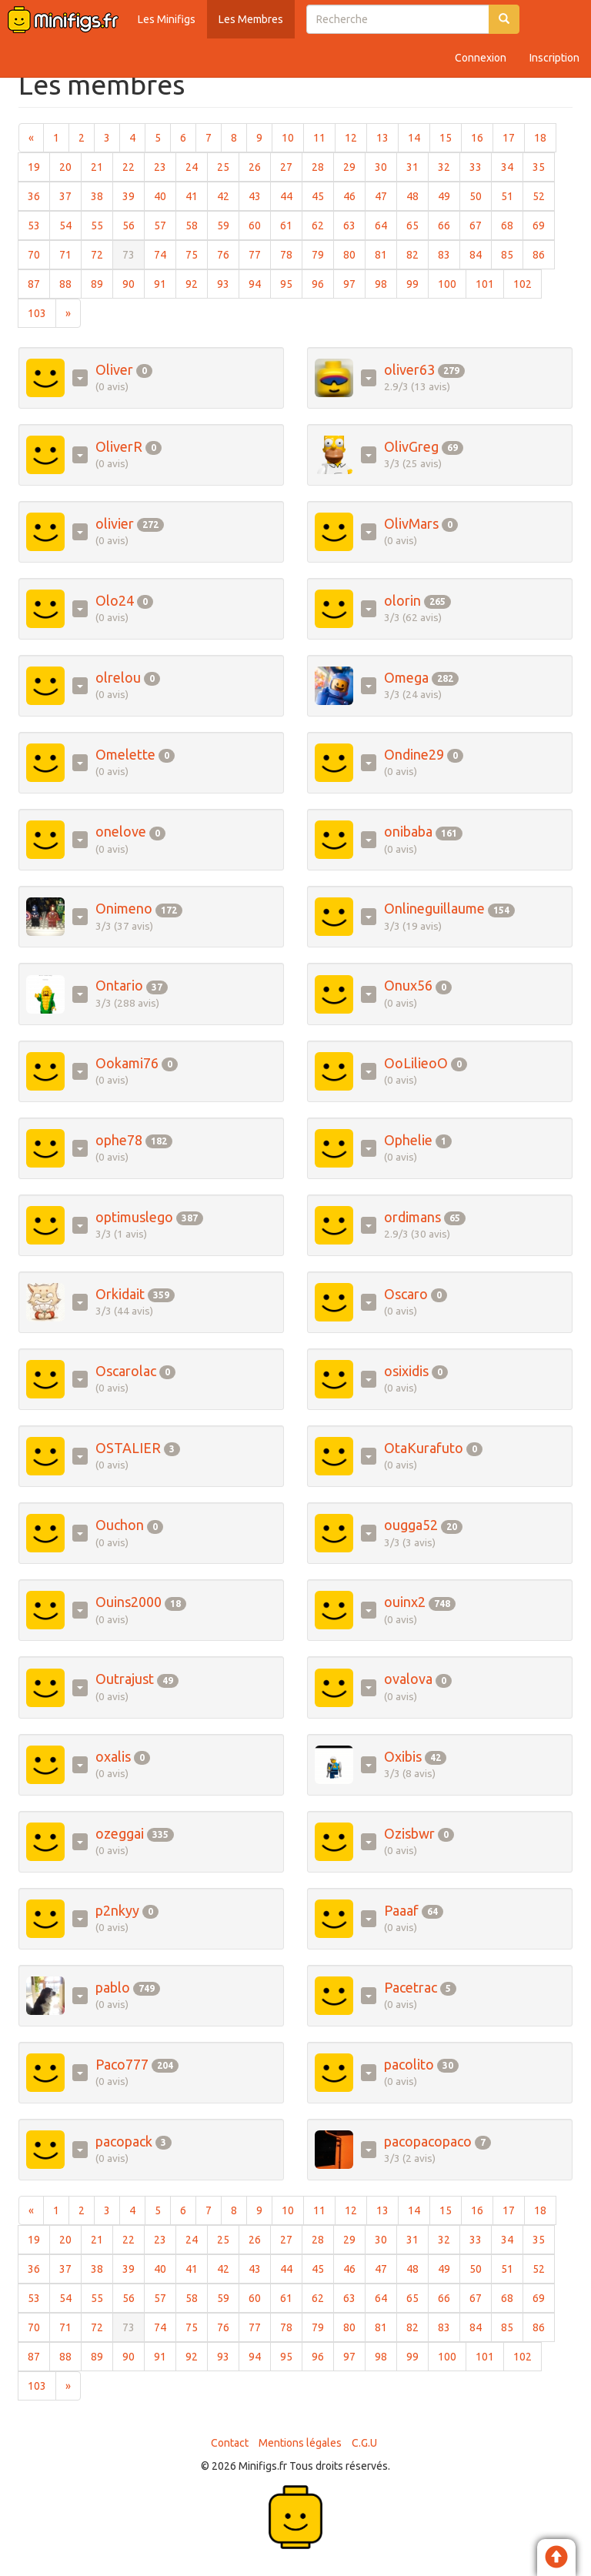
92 (196, 283)
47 (386, 195)
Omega (406, 677)
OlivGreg (411, 446)
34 (512, 166)
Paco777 (122, 2064)
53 (39, 224)
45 (323, 195)
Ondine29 (414, 754)
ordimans (412, 1217)
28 (323, 166)
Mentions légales (300, 2443)
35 (544, 166)
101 (490, 283)
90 (133, 283)
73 (133, 253)
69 (544, 224)
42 (228, 195)
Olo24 (114, 600)
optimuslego (134, 1217)
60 (260, 224)
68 (512, 224)
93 (228, 283)
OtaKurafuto (423, 1447)
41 (196, 195)
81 (386, 253)
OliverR (118, 446)
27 (291, 166)
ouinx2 (405, 1601)
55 (102, 224)
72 (102, 253)
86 (544, 253)
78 (291, 253)
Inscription (554, 58)
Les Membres (251, 19)
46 (354, 195)
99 (417, 283)
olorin (402, 600)
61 (291, 224)
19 (39, 166)
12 (356, 136)
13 (387, 136)
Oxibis (403, 1756)
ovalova (408, 1678)
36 (39, 195)
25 (228, 166)
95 (291, 283)
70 (39, 253)
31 (417, 166)
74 (165, 253)
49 (449, 195)
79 (323, 253)
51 (512, 195)
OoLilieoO (416, 1063)
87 (39, 283)
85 (512, 253)
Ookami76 (127, 1063)
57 (165, 224)
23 (165, 166)
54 (70, 224)
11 (324, 136)
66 (449, 224)
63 (354, 224)
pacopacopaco (428, 2141)
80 (354, 253)
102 (527, 283)
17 (514, 136)
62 (323, 224)
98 (386, 283)
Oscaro (406, 1293)
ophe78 (118, 1140)
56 (133, 224)
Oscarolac (125, 1370)
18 (545, 136)
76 (228, 253)
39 (133, 195)
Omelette (125, 754)
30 (386, 166)
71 (70, 253)
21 (102, 166)
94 (260, 283)
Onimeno (123, 908)
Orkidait (120, 1293)
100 (452, 283)
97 (354, 283)
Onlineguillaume (434, 908)
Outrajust (124, 1678)
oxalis (113, 1756)
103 (42, 312)
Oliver (114, 369)
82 (417, 253)
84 (480, 253)
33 (480, 166)
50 (480, 195)
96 (323, 283)
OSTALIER (128, 1447)
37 (70, 195)
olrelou (118, 677)
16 (482, 136)
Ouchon (119, 1524)
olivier (114, 523)
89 (102, 283)
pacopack (123, 2141)
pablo (112, 1987)
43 (260, 195)
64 (386, 224)
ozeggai (119, 1833)
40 (165, 195)
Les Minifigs (166, 19)
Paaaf (401, 1910)
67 (480, 224)
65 (417, 224)
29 (354, 166)
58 (196, 224)
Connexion (480, 58)
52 (544, 195)
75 (196, 253)
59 (228, 224)
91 (165, 283)
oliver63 (409, 369)
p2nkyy (117, 1910)
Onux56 (408, 985)
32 (449, 166)
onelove (120, 831)
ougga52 (411, 1524)
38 (102, 195)
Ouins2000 (128, 1601)
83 (449, 253)
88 (70, 283)
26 (260, 166)
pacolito (409, 2064)
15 (450, 136)
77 (260, 253)
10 (293, 136)
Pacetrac (410, 1987)
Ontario (119, 985)
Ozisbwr (409, 1833)
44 (291, 195)
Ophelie (408, 1140)
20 (70, 166)
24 (196, 166)
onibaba (408, 831)
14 (419, 136)
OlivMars (411, 523)
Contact (230, 2443)
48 (417, 195)
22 (133, 166)
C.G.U (364, 2443)
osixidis (406, 1370)
